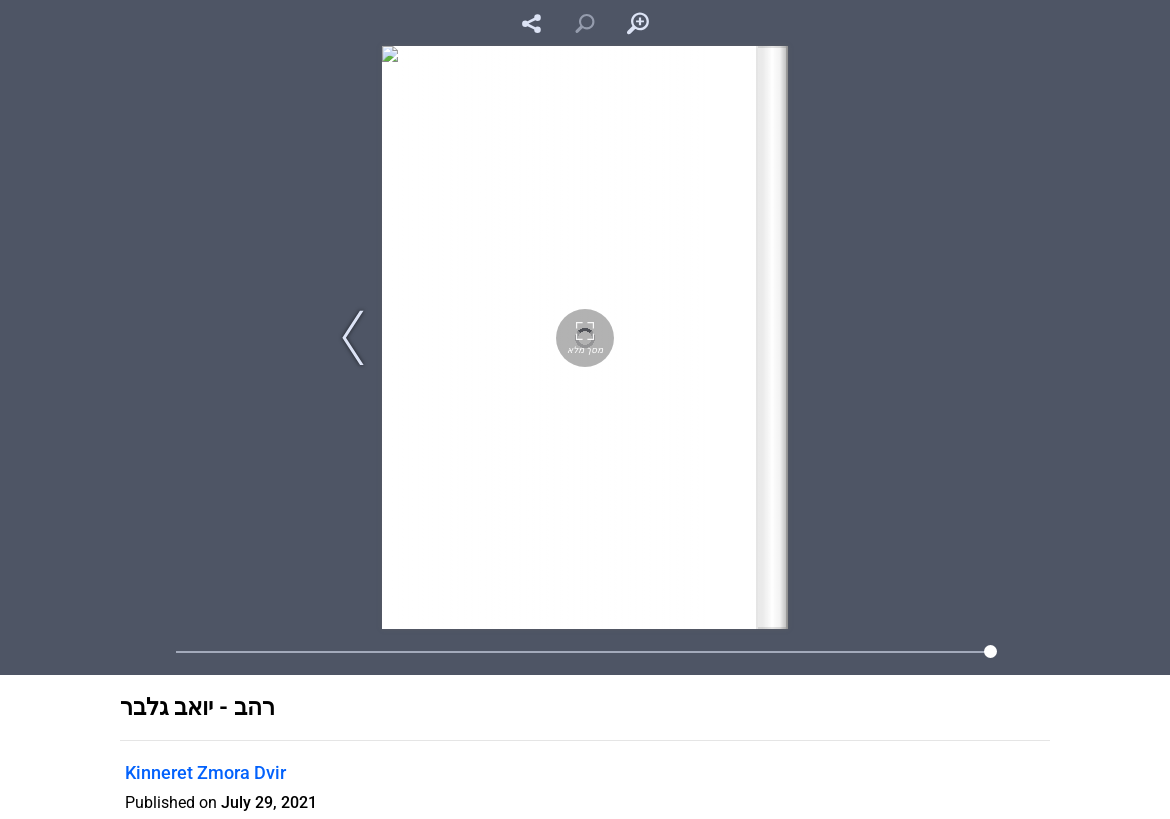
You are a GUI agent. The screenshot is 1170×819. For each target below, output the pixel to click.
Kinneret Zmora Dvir (205, 772)
